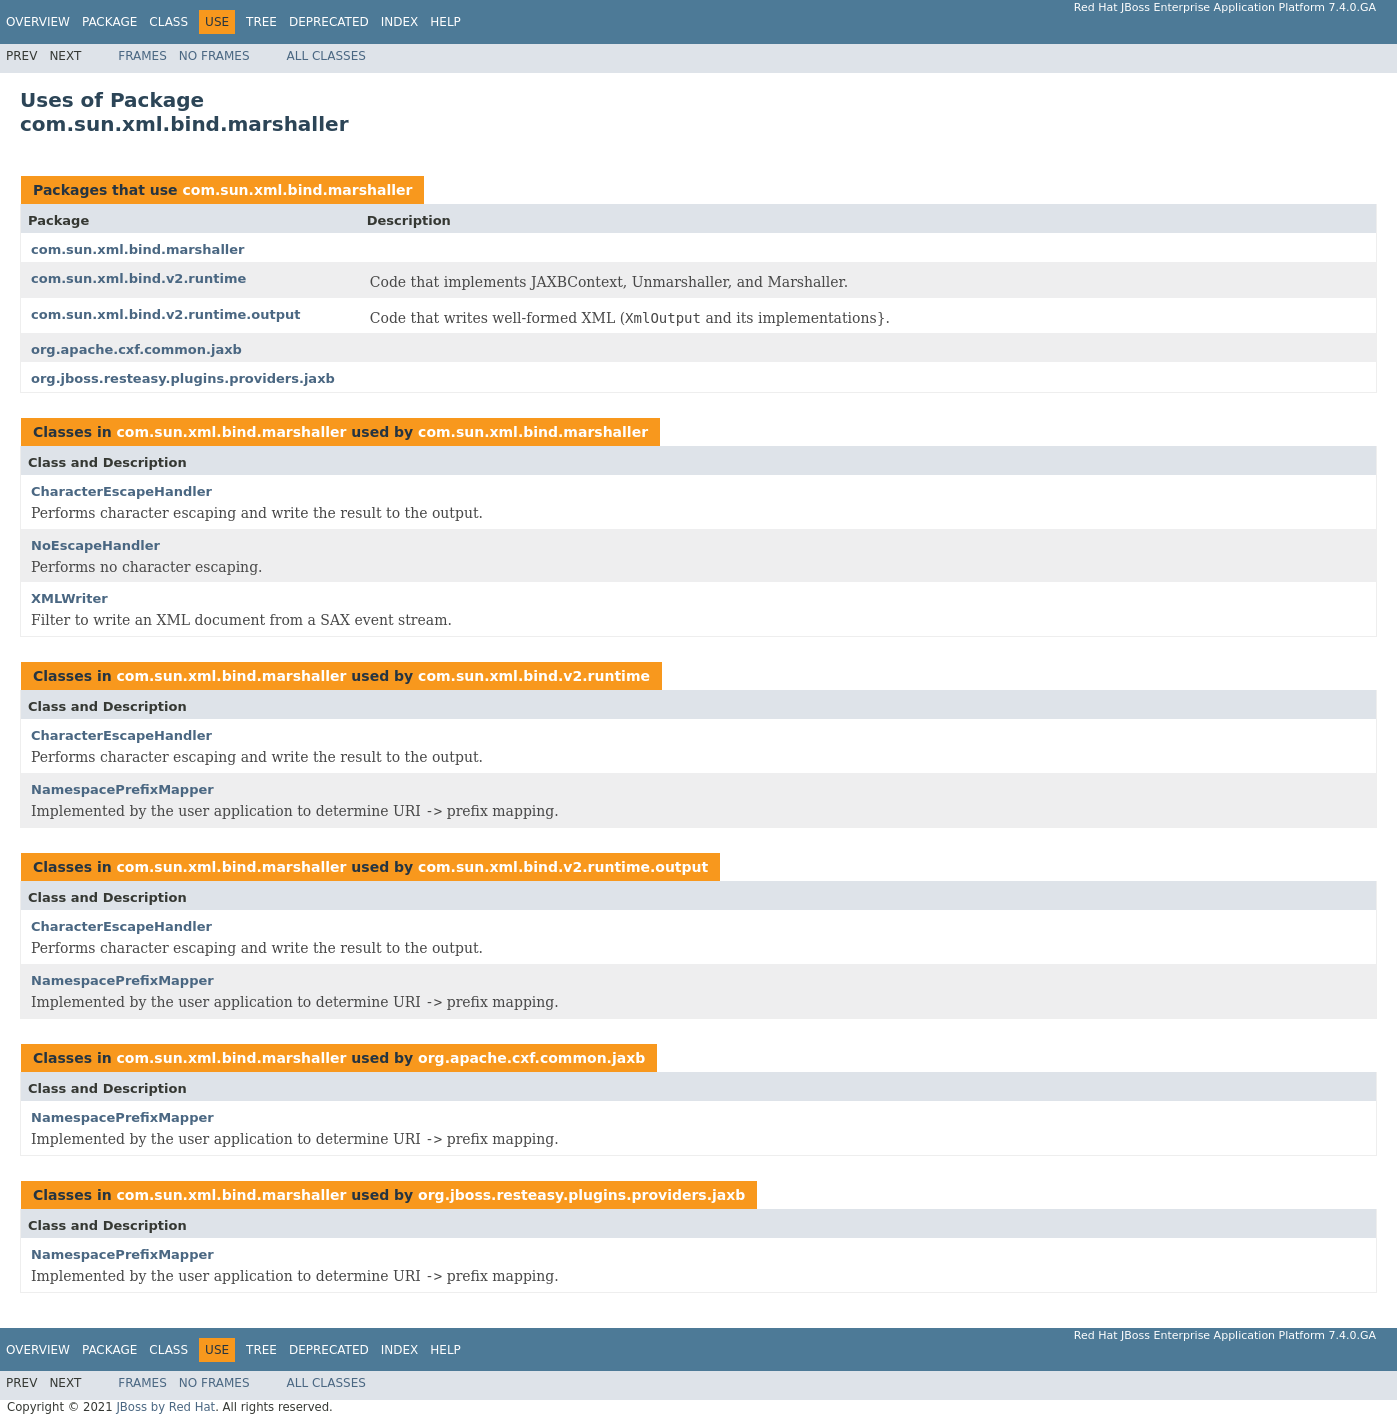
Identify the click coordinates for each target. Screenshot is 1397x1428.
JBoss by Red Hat (165, 1407)
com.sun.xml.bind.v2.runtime (138, 278)
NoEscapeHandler (95, 545)
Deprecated (329, 22)
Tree (261, 22)
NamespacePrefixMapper (122, 789)
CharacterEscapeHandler (121, 491)
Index (400, 22)
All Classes (326, 56)
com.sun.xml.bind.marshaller (297, 190)
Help (445, 22)
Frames (142, 56)
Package (109, 22)
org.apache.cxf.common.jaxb (136, 349)
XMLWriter (69, 598)
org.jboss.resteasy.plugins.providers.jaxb (183, 378)
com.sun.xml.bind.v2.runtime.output (165, 314)
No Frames (214, 56)
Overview (38, 22)
